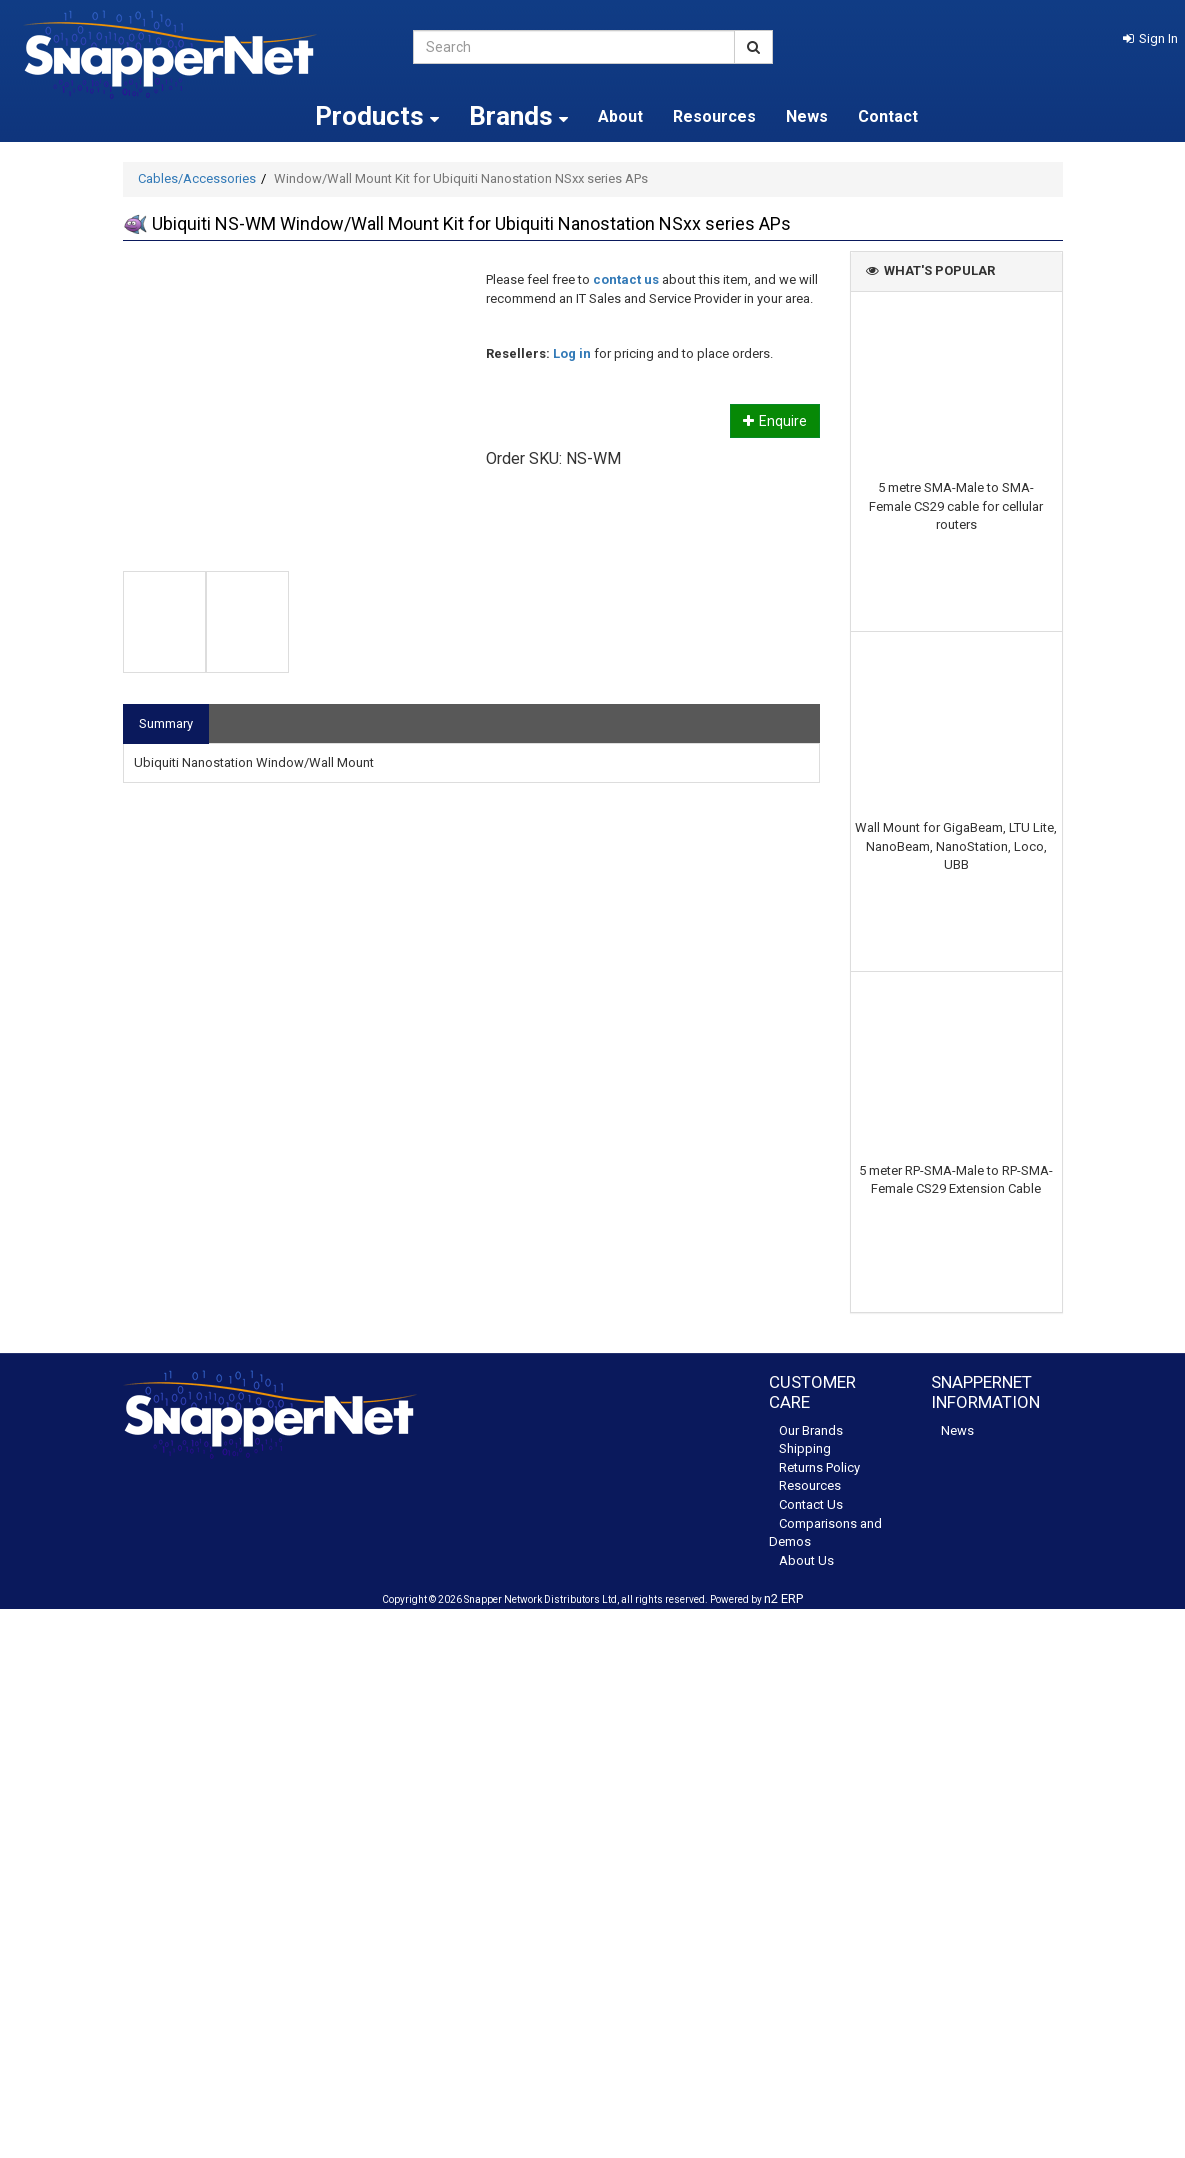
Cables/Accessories (197, 178)
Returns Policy (819, 1467)
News (807, 116)
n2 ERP (783, 1598)
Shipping (805, 1448)
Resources (714, 116)
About (620, 116)
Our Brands (811, 1430)
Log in (572, 353)
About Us (806, 1560)
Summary (166, 723)
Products (377, 116)
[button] (1150, 38)
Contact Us (811, 1504)
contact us (626, 279)
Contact (888, 116)
